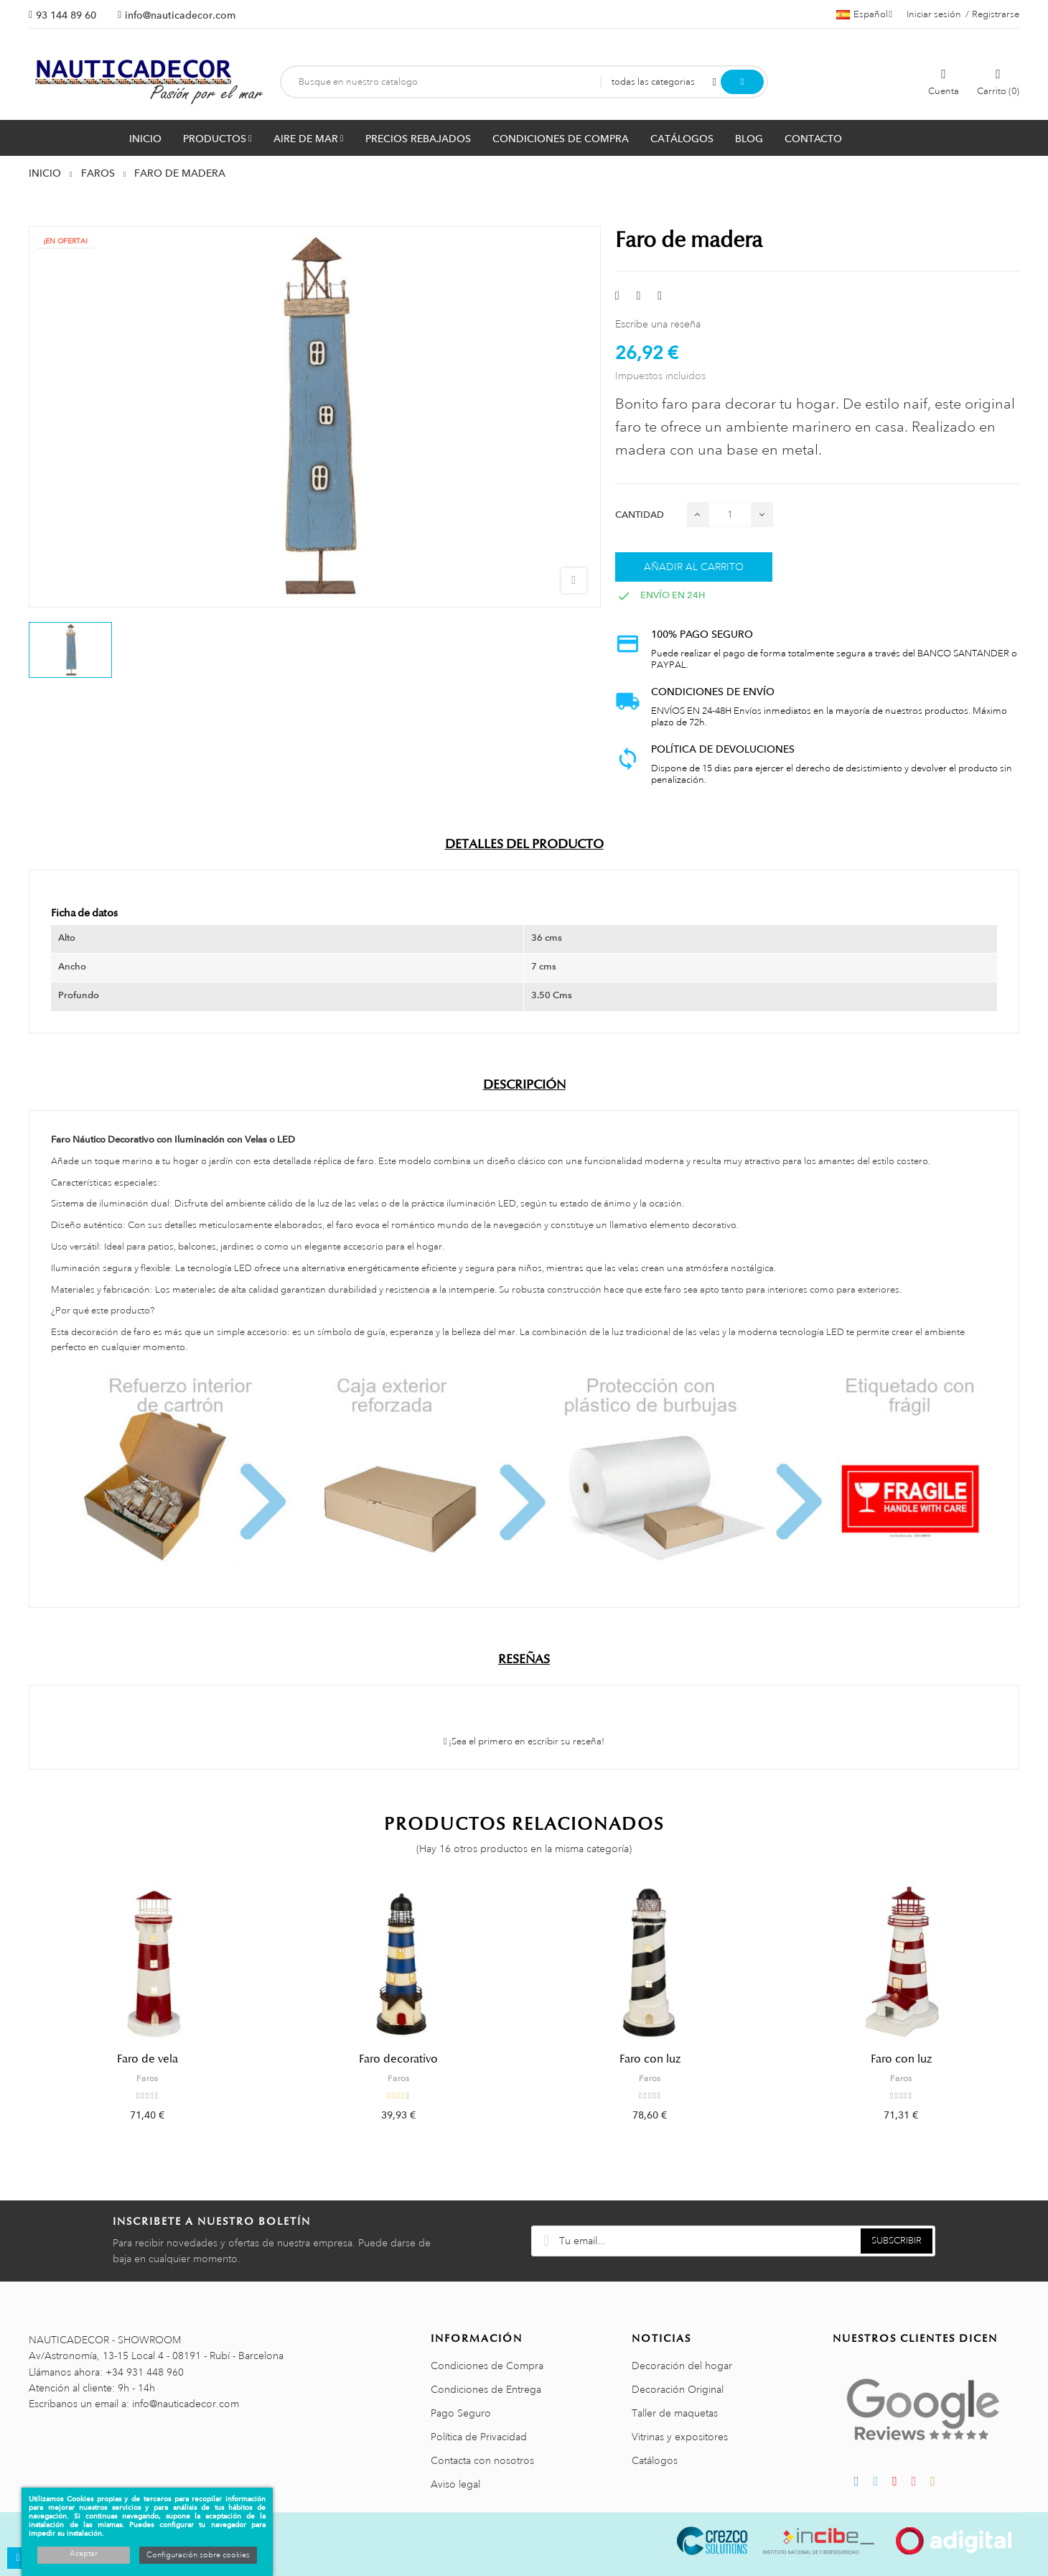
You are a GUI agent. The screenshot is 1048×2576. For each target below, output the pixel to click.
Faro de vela (147, 2059)
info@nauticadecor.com (180, 15)
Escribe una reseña (658, 323)
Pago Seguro (461, 2413)
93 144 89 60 (66, 15)
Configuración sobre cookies (198, 2555)
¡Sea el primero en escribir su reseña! (524, 1741)
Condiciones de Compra (487, 2365)
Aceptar (84, 2554)
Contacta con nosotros (482, 2460)
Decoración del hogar (682, 2365)
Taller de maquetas (675, 2413)
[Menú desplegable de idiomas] (864, 14)
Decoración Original (678, 2389)
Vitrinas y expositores (680, 2436)
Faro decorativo (398, 2059)
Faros (147, 2078)
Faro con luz (649, 2059)
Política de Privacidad (479, 2436)
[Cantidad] (730, 514)
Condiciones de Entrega (486, 2389)
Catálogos (655, 2460)
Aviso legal (455, 2484)
